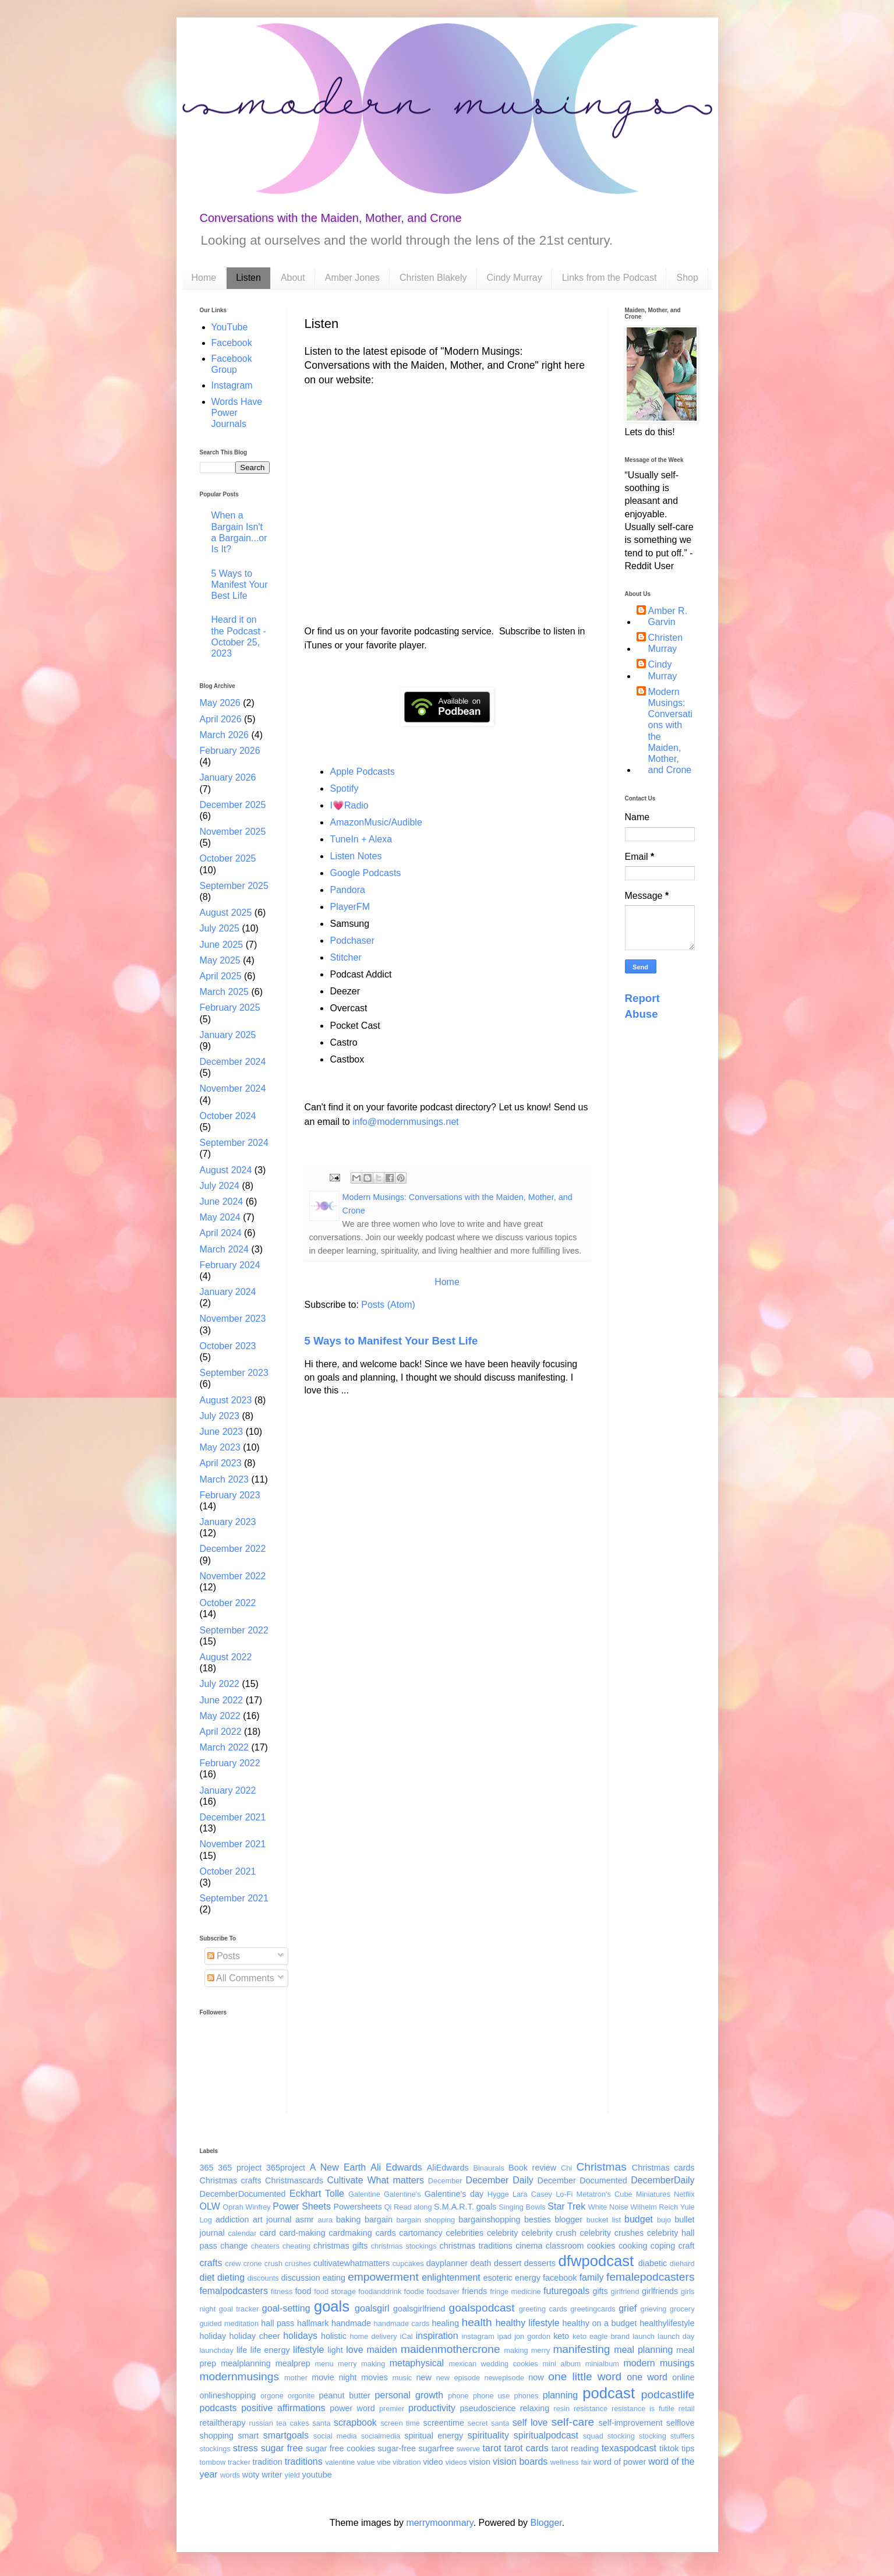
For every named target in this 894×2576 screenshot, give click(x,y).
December (445, 2180)
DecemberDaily (662, 2180)
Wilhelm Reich (654, 2207)
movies (374, 2377)
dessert (507, 2263)
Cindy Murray (514, 278)
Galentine (364, 2194)
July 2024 (220, 1186)
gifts (599, 2291)
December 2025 (233, 805)
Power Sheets (302, 2206)
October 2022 (228, 1603)
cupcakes (408, 2263)
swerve (468, 2448)
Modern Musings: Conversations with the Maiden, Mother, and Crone (670, 731)
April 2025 (221, 976)
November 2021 (233, 1844)
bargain (379, 2219)
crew (233, 2263)
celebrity (502, 2233)
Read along (413, 2207)
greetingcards (593, 2309)
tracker (239, 2462)
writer (272, 2474)
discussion (300, 2277)
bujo (664, 2219)
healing (445, 2323)
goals (331, 2306)
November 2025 (233, 832)
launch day (676, 2336)
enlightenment (451, 2277)
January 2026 (228, 777)
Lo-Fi (564, 2194)
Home (204, 278)
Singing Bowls (522, 2207)
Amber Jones (352, 278)
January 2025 (228, 1035)
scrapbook (355, 2422)
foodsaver (443, 2291)
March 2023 (224, 1479)
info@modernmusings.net (405, 1122)
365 (207, 2167)
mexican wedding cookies (493, 2363)
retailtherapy (223, 2422)
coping (663, 2245)
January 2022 (228, 1790)
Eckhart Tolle (316, 2194)
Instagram (232, 385)
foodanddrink (379, 2291)
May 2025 (220, 960)
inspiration (437, 2336)
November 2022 (233, 1576)
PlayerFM (350, 907)
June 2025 (221, 945)
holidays (300, 2336)
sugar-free (396, 2448)
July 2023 (220, 1416)
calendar (242, 2233)
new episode (458, 2377)
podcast (608, 2393)
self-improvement (630, 2422)
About (293, 278)
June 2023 (221, 1432)
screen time (400, 2423)
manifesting (581, 2349)
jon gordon (532, 2336)
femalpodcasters (234, 2291)
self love (530, 2422)
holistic (334, 2336)
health (477, 2322)
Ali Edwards (396, 2167)
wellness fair (570, 2462)
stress (245, 2448)
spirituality (488, 2435)
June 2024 (221, 1201)
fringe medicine (515, 2291)
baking (348, 2219)
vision (479, 2461)
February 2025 (230, 1007)
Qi (388, 2207)
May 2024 (220, 1217)
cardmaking (350, 2233)
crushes (298, 2263)
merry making (361, 2363)
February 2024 (230, 1265)
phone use (491, 2395)
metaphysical (417, 2363)
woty (251, 2474)
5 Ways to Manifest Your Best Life (391, 1341)
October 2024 (228, 1116)
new (423, 2377)
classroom (565, 2245)
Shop (687, 278)
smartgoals (286, 2435)
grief (628, 2308)
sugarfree (436, 2448)
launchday (217, 2350)
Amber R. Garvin (668, 616)
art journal (272, 2219)
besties (537, 2219)
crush (273, 2263)
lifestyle (308, 2350)
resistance (590, 2408)
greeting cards (543, 2309)
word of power (619, 2461)
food (303, 2291)
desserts (540, 2263)
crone (252, 2263)
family (591, 2277)
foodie (414, 2291)
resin (561, 2408)
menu (324, 2363)
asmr (304, 2219)
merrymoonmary (439, 2523)
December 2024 (233, 1062)
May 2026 (220, 703)
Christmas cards (663, 2167)
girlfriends (660, 2291)
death (481, 2263)
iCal (406, 2336)
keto (561, 2336)
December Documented (582, 2180)
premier (391, 2408)
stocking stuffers (667, 2436)
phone (458, 2395)
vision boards (520, 2461)
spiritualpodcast (546, 2435)
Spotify (344, 788)
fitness (281, 2291)
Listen (248, 278)
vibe (383, 2462)
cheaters (265, 2246)
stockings (215, 2448)
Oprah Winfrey (246, 2207)
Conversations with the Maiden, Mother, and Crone (331, 217)
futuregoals (566, 2291)
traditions (304, 2461)
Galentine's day (454, 2194)
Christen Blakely (433, 278)
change (234, 2245)
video (433, 2461)
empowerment (383, 2277)
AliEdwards (448, 2167)
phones (526, 2395)
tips (687, 2448)
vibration (407, 2462)
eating (334, 2277)
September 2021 (234, 1898)
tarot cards (526, 2448)
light (334, 2350)
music (402, 2377)
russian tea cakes (279, 2423)
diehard (682, 2263)
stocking (621, 2436)
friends (474, 2291)
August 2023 (226, 1400)
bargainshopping (489, 2219)
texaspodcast (629, 2448)
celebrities (464, 2233)
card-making (302, 2233)
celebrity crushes (611, 2233)
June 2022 (221, 1700)
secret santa (489, 2423)
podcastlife (668, 2394)
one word (647, 2377)
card (268, 2233)
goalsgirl (372, 2308)
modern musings (658, 2363)
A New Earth (338, 2167)
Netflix (684, 2194)
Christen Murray (665, 643)
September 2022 (234, 1630)
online (683, 2377)
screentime (443, 2422)
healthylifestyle (666, 2323)
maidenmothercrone (450, 2349)
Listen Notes (356, 856)
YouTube (229, 327)
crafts (211, 2263)
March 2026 (224, 735)
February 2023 (230, 1495)
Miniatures (653, 2194)
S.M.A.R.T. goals (465, 2206)
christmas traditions (476, 2245)
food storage (335, 2291)
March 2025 (224, 992)
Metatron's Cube (604, 2194)
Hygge (498, 2194)
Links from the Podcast (609, 278)
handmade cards (402, 2323)
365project (285, 2167)
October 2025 (228, 858)
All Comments (240, 1978)
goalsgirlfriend (419, 2308)
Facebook (231, 343)
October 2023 (228, 1346)
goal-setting (286, 2308)
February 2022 (230, 1763)
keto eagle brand (601, 2336)
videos (456, 2462)
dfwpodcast (596, 2261)
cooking (633, 2245)
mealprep (292, 2363)
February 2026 (230, 751)
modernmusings (240, 2376)
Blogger (546, 2523)
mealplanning (246, 2363)
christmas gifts (340, 2245)
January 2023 (228, 1522)
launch (643, 2336)
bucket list (603, 2219)
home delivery (373, 2336)
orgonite (301, 2395)
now (535, 2377)
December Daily (499, 2180)
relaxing (534, 2408)
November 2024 (233, 1088)
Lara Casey (532, 2194)
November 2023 (233, 1319)
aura (325, 2219)
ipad (504, 2336)
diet (207, 2277)
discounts (263, 2278)
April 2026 (221, 719)
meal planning (643, 2350)
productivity (431, 2408)
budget (638, 2219)
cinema (528, 2245)
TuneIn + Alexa (361, 839)
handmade (351, 2323)
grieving (654, 2309)
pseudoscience (488, 2408)
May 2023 (220, 1447)
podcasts (218, 2408)
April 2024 (221, 1233)
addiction (232, 2219)
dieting (231, 2277)
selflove (680, 2422)
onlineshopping (228, 2395)
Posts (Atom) (388, 1305)
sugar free (282, 2448)
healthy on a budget (600, 2323)
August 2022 (226, 1657)
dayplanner (447, 2263)
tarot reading (575, 2448)
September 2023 (234, 1373)
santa (321, 2423)
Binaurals (488, 2168)
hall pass (277, 2323)
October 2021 (228, 1871)
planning (560, 2395)
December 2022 (233, 1549)
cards (385, 2233)
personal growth (409, 2395)
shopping (217, 2435)
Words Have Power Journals (237, 413)
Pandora (348, 890)
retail (687, 2408)
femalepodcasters (650, 2277)
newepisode (504, 2377)
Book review (532, 2167)
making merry (527, 2350)
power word (352, 2408)
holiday (213, 2336)
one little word (584, 2376)
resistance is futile (643, 2408)
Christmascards (294, 2180)
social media (335, 2436)
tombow (213, 2462)
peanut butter (344, 2395)
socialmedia (381, 2436)
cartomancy (420, 2233)
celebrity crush (548, 2233)
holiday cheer (254, 2336)
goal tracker (239, 2309)
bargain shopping (425, 2219)
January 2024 (228, 1292)
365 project (240, 2167)
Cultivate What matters (375, 2180)
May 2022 (220, 1716)
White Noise (608, 2207)
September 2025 (234, 886)
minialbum (602, 2363)
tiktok (669, 2448)
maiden (382, 2350)
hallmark (312, 2323)
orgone (272, 2395)
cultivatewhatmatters (351, 2263)
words (230, 2475)
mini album (561, 2363)
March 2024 (224, 1249)
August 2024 (226, 1170)
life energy (270, 2350)
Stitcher (346, 957)
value (366, 2462)
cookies (601, 2245)
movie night (334, 2377)
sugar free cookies (340, 2448)
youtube (316, 2474)
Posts (223, 1956)
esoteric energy (511, 2277)
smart (248, 2435)
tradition (267, 2461)
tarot (492, 2448)
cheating (296, 2246)
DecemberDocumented (243, 2194)
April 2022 (221, 1732)
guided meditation (229, 2323)
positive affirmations (283, 2408)
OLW (210, 2206)
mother (296, 2377)
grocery (682, 2309)
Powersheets (357, 2206)
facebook (560, 2277)
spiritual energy (433, 2435)
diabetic (652, 2263)
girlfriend (625, 2291)
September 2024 (234, 1143)
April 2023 (221, 1463)
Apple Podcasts (362, 772)
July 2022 (220, 1684)
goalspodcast (481, 2308)
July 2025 (220, 928)
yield (292, 2475)
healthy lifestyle (528, 2323)
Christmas (601, 2167)
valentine (340, 2462)
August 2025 (226, 913)
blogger (568, 2219)
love (354, 2350)
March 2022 (224, 1747)
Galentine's (402, 2194)
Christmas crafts (231, 2180)
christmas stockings (404, 2246)
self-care (573, 2422)
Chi (566, 2168)
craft (687, 2245)
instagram (478, 2336)
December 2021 (233, 1817)
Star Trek (566, 2206)
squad (593, 2436)
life (241, 2350)
